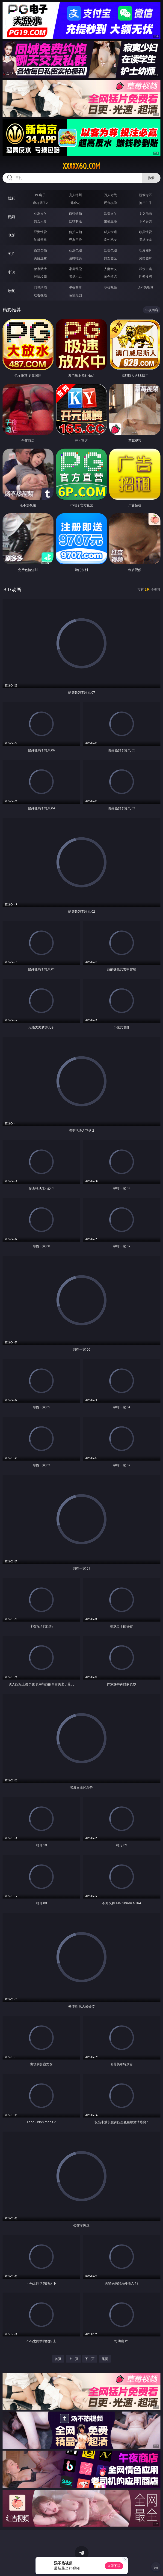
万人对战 (110, 195)
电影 (11, 235)
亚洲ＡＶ (40, 213)
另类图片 (145, 258)
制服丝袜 (40, 239)
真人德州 (75, 195)
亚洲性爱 (40, 232)
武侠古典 (145, 269)
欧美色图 (110, 250)
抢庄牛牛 (145, 202)
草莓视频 (110, 287)
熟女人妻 (40, 221)
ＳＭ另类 (145, 221)
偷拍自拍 (75, 232)
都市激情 (40, 269)
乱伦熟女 (110, 239)
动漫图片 (145, 250)
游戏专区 (145, 195)
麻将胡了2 (40, 202)
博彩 (11, 198)
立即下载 (113, 2566)
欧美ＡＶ (110, 213)
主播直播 (110, 221)
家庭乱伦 (75, 269)
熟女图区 (110, 258)
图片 (11, 253)
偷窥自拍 (40, 250)
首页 (58, 2359)
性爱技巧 (145, 276)
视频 (11, 216)
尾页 (105, 2359)
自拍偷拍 (75, 213)
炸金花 (75, 202)
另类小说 (75, 276)
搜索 (151, 178)
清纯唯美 (75, 258)
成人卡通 (110, 232)
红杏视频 (40, 295)
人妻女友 (110, 269)
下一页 (90, 2359)
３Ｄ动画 (145, 213)
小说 (11, 272)
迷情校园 (40, 276)
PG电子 (40, 195)
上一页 (73, 2359)
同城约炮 (40, 287)
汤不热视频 (145, 287)
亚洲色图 (75, 250)
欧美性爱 (145, 232)
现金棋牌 (110, 202)
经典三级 (75, 239)
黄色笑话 (110, 276)
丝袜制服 (75, 221)
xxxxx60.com (81, 166)
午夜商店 (75, 287)
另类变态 (145, 239)
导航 (11, 290)
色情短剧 (75, 295)
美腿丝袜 (40, 258)
